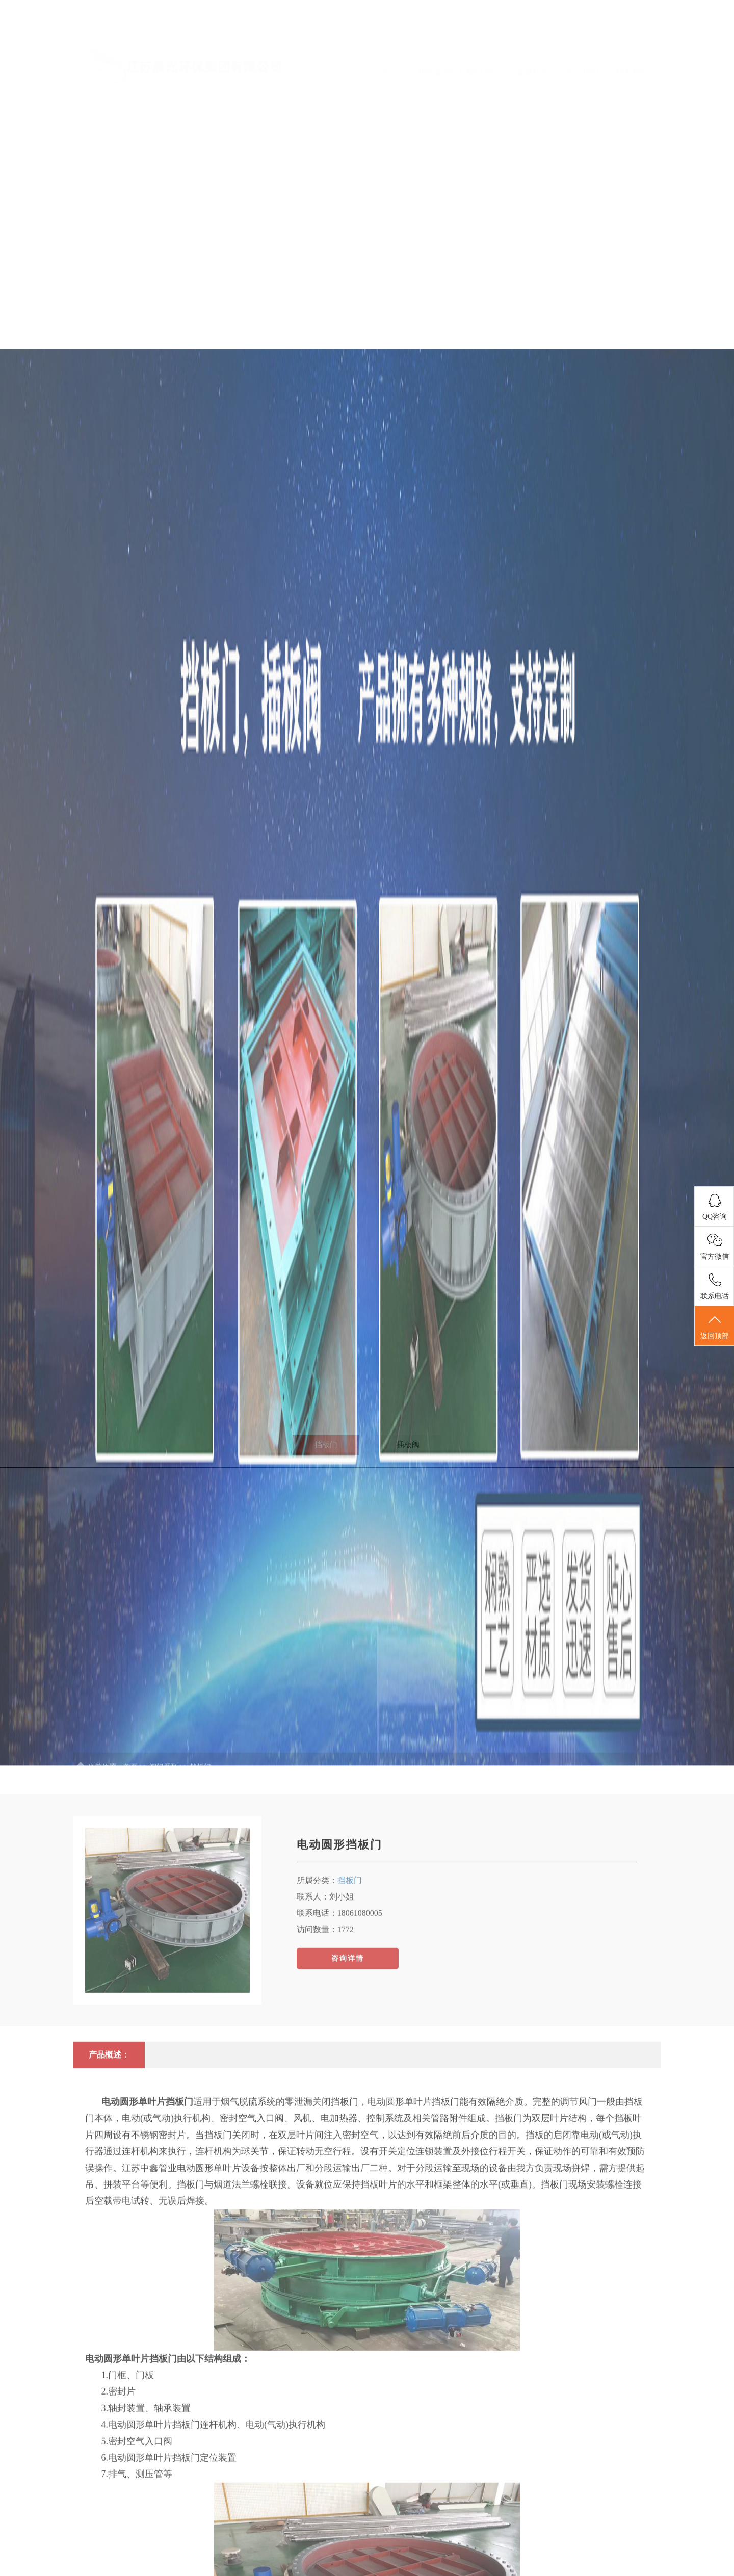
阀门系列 (487, 42)
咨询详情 (347, 2127)
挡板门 (349, 2049)
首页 (388, 42)
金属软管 (537, 42)
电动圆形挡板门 (339, 2014)
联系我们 (637, 42)
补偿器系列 (437, 65)
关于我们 (587, 42)
